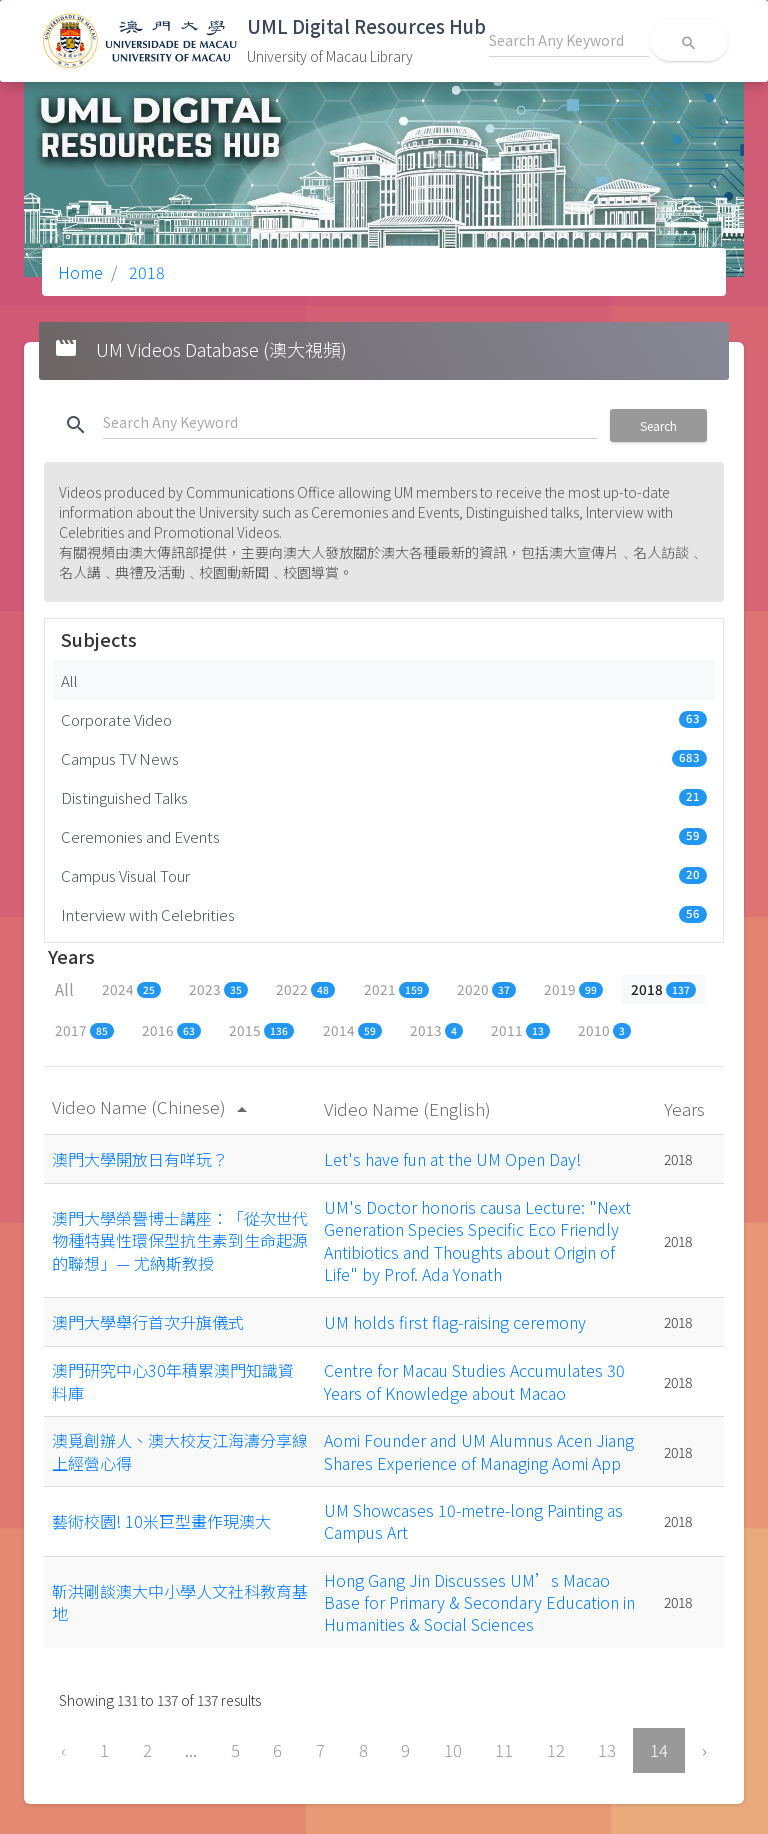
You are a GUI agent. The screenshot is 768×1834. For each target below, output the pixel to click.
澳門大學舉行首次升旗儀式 (148, 1322)
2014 (352, 1030)
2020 (486, 989)
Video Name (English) (409, 1108)
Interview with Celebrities (384, 914)
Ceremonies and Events (384, 836)
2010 (604, 1030)
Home (80, 272)
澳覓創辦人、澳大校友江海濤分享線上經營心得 (180, 1451)
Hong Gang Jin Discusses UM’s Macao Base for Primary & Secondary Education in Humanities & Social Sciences (479, 1602)
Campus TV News (384, 758)
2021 (396, 989)
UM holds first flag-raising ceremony (455, 1322)
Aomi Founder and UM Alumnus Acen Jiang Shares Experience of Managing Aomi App (479, 1451)
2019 (573, 989)
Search (658, 425)
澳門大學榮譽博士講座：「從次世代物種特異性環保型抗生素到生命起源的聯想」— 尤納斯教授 (180, 1240)
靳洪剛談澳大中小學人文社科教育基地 (180, 1602)
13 (607, 1750)
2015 (261, 1030)
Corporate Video (384, 719)
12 (556, 1750)
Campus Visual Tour (384, 875)
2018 (145, 272)
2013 (436, 1030)
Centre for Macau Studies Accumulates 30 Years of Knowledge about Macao (474, 1381)
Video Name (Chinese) (153, 1106)
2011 (520, 1030)
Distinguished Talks (384, 797)
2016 (171, 1030)
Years (686, 1108)
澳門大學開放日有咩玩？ (140, 1159)
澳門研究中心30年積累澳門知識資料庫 (173, 1381)
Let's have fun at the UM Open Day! (452, 1159)
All (69, 680)
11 (504, 1750)
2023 (218, 989)
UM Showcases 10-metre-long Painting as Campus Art (473, 1521)
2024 (131, 989)
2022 (305, 989)
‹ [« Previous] (63, 1750)
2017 (84, 1030)
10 (453, 1750)
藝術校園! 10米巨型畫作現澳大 (161, 1521)
